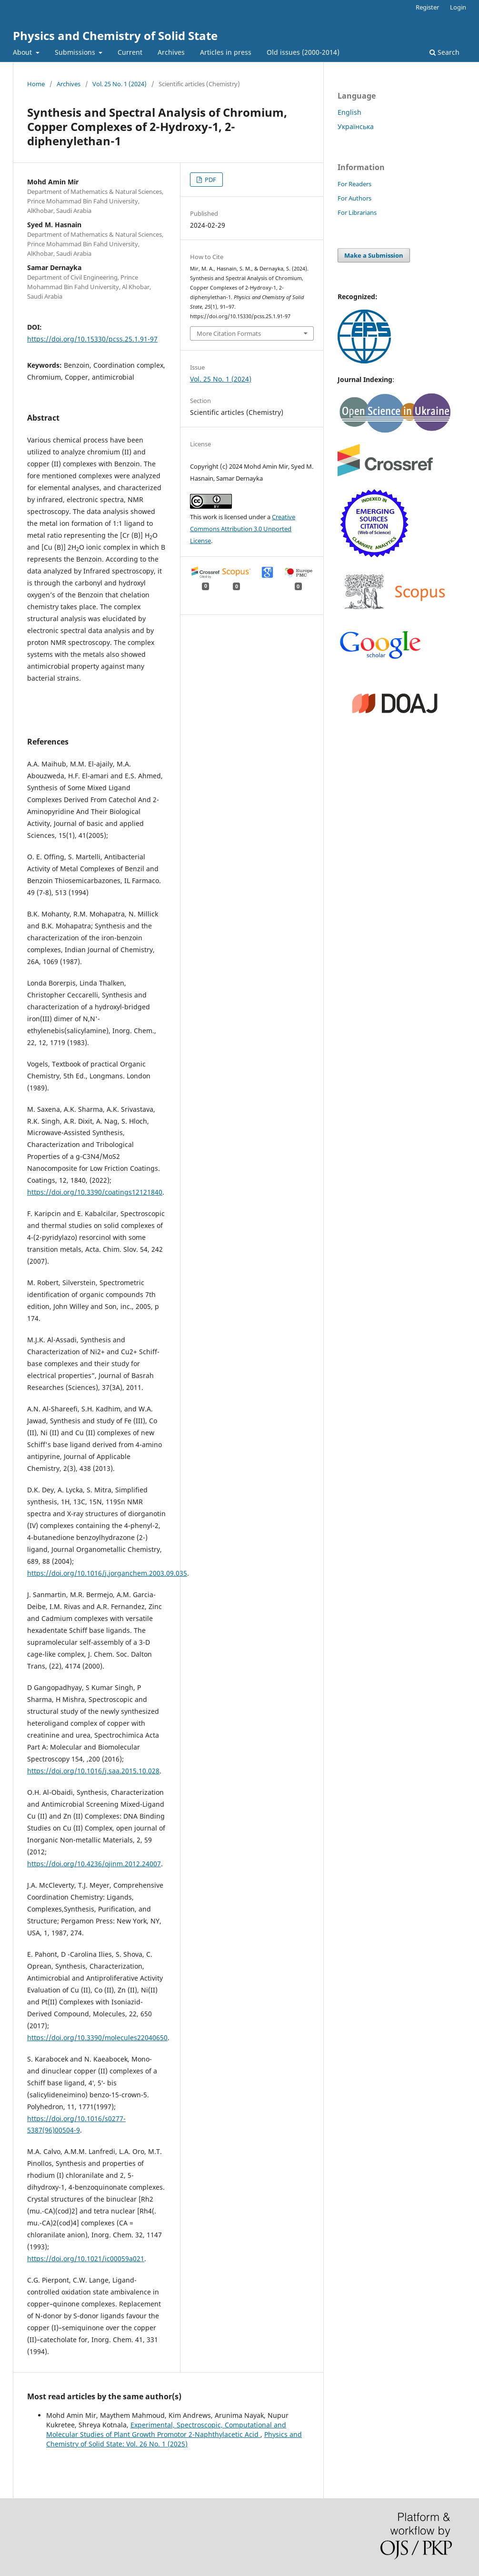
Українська (356, 126)
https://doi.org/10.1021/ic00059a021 (85, 2258)
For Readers (354, 184)
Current (130, 52)
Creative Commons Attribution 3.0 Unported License (242, 529)
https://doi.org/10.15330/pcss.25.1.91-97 (92, 338)
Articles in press (225, 52)
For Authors (354, 198)
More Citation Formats (229, 333)
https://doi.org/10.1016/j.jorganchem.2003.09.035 (107, 1573)
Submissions (76, 52)
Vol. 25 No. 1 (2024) (119, 84)
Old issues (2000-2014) (303, 52)
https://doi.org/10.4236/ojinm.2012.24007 (94, 1863)
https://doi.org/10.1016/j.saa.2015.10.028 (93, 1770)
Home (36, 84)
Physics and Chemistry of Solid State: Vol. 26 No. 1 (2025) (174, 2439)
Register (427, 7)
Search (444, 52)
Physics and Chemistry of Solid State (115, 35)
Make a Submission (373, 255)
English (349, 112)
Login (458, 7)
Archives (171, 52)
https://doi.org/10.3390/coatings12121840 (94, 1192)
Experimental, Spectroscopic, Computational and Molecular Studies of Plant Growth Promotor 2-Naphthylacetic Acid (166, 2429)
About (23, 52)
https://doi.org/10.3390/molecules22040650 (97, 2037)
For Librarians (357, 212)
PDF (209, 179)
